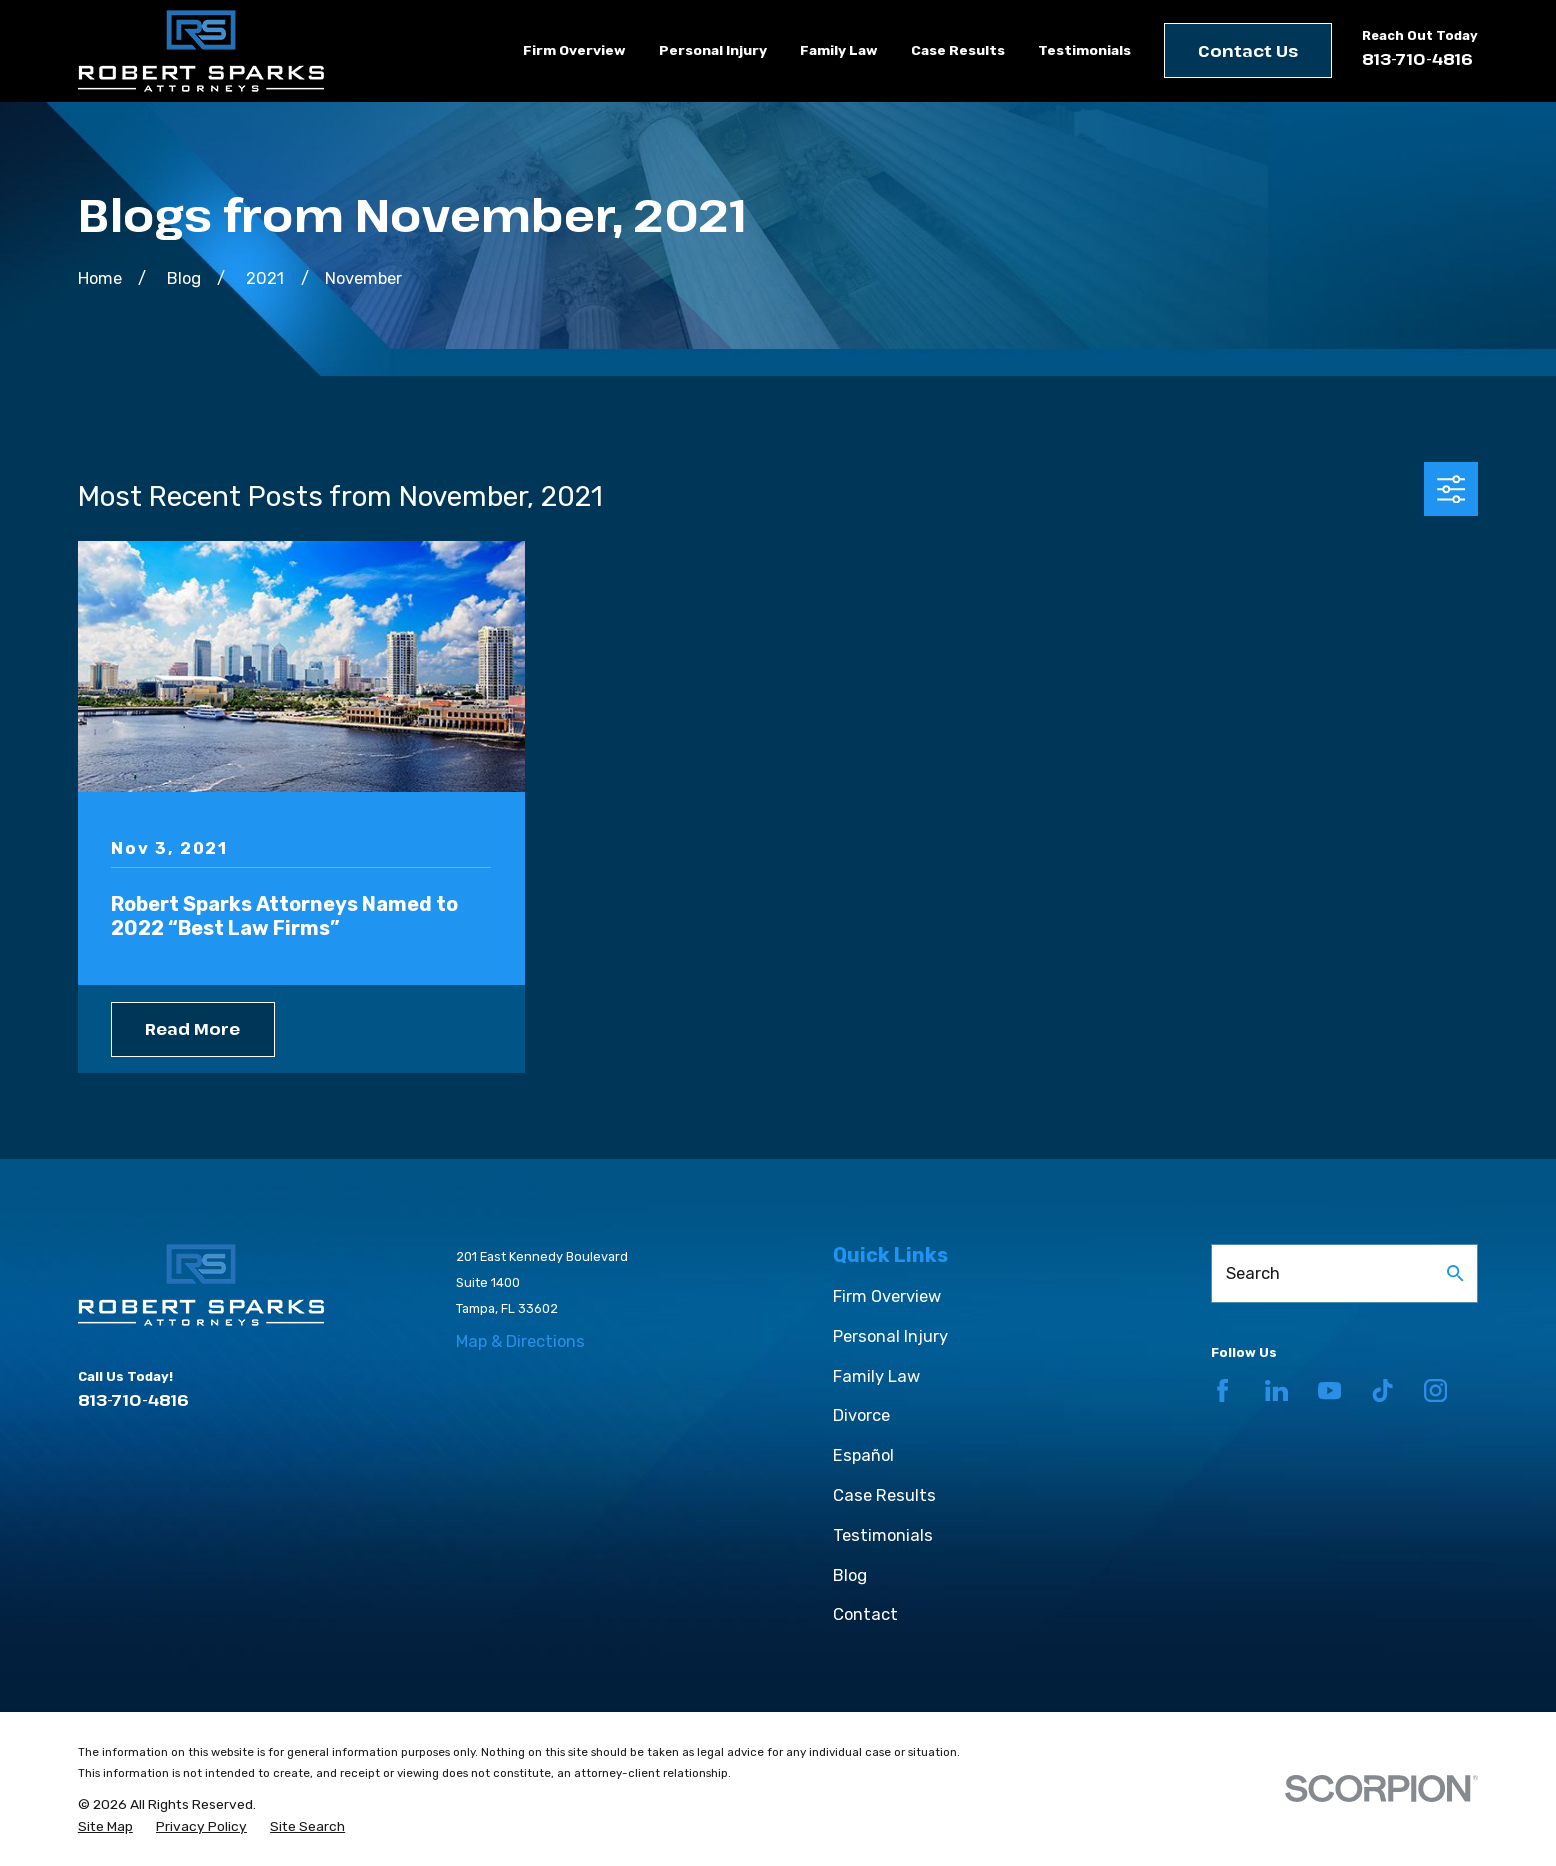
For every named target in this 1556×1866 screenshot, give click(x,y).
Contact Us (1248, 50)
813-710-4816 (1417, 59)
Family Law (876, 1376)
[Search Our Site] (1455, 1273)
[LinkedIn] (1276, 1390)
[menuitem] (105, 1826)
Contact (865, 1614)
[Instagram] (1435, 1390)
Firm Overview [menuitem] (574, 50)
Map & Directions (520, 1341)
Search (1253, 1273)
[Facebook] (1222, 1390)
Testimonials (883, 1535)
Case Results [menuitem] (958, 50)
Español (863, 1455)
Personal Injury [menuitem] (713, 50)
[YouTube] (1329, 1390)
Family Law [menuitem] (839, 50)
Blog (850, 1575)
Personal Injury (890, 1336)
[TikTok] (1382, 1390)
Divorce (861, 1415)
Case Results (884, 1495)
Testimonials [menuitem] (1084, 50)
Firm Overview (887, 1296)
